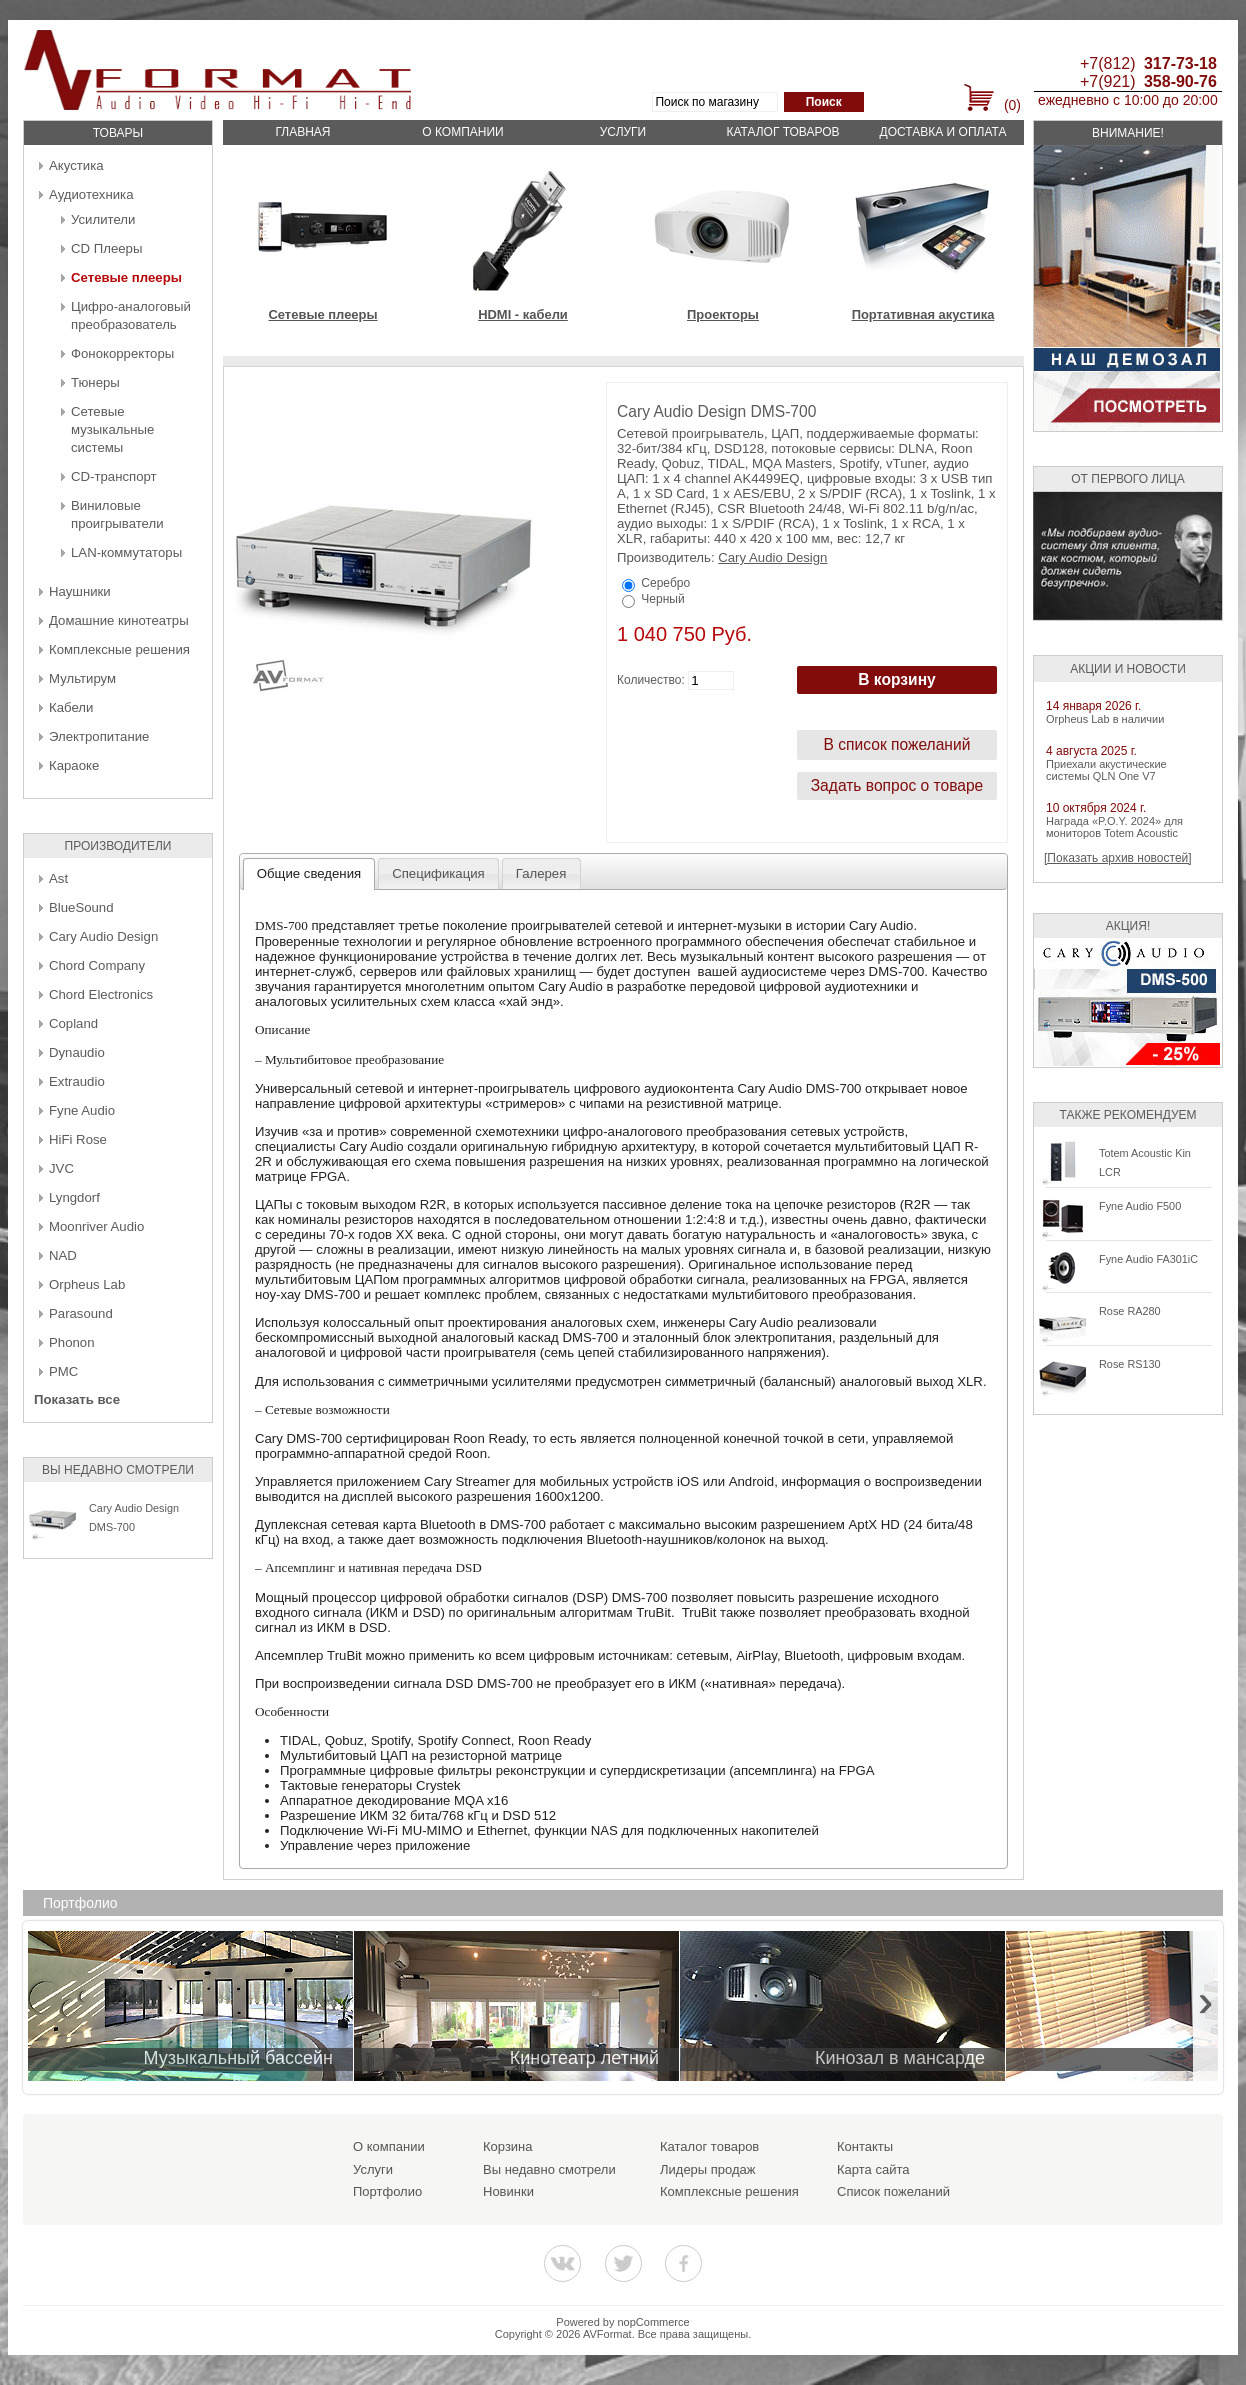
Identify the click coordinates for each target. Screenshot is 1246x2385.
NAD (63, 1255)
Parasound (81, 1313)
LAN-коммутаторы (126, 552)
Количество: (651, 680)
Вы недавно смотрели (549, 2169)
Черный (662, 599)
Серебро (665, 583)
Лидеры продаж (708, 2169)
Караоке (74, 765)
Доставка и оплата (943, 132)
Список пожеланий (893, 2191)
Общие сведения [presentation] (309, 873)
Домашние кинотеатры (119, 620)
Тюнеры (95, 382)
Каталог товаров (782, 132)
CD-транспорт (114, 476)
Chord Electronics (101, 994)
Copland (73, 1023)
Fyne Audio (82, 1110)
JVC (61, 1168)
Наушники (80, 591)
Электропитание (99, 736)
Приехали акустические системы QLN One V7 (1106, 770)
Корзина (508, 2146)
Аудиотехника (91, 194)
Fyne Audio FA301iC (1148, 1259)
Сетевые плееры (126, 277)
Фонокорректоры (122, 353)
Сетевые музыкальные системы (112, 429)
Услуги (623, 132)
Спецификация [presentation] (438, 873)
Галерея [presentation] (541, 873)
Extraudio (77, 1081)
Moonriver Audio (96, 1226)
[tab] (309, 874)
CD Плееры (106, 248)
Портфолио (387, 2191)
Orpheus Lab (87, 1284)
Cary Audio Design (103, 936)
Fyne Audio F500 (1140, 1206)
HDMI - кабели (523, 314)
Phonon (71, 1342)
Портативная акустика (923, 314)
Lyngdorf (74, 1197)
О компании (462, 132)
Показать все (77, 1399)
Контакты (865, 2146)
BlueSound (81, 907)
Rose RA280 (1130, 1311)
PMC (63, 1371)
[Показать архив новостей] (1118, 858)
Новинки (508, 2191)
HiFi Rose (78, 1139)
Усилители (103, 219)
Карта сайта (873, 2169)
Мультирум (82, 678)
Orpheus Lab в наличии (1105, 719)
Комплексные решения (119, 649)
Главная (302, 132)
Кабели (71, 707)
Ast (58, 878)
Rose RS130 (1130, 1364)
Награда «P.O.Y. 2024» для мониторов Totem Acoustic (1114, 827)
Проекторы (723, 314)
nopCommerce (654, 2322)
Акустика (76, 165)
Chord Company (97, 965)
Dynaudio (77, 1052)
